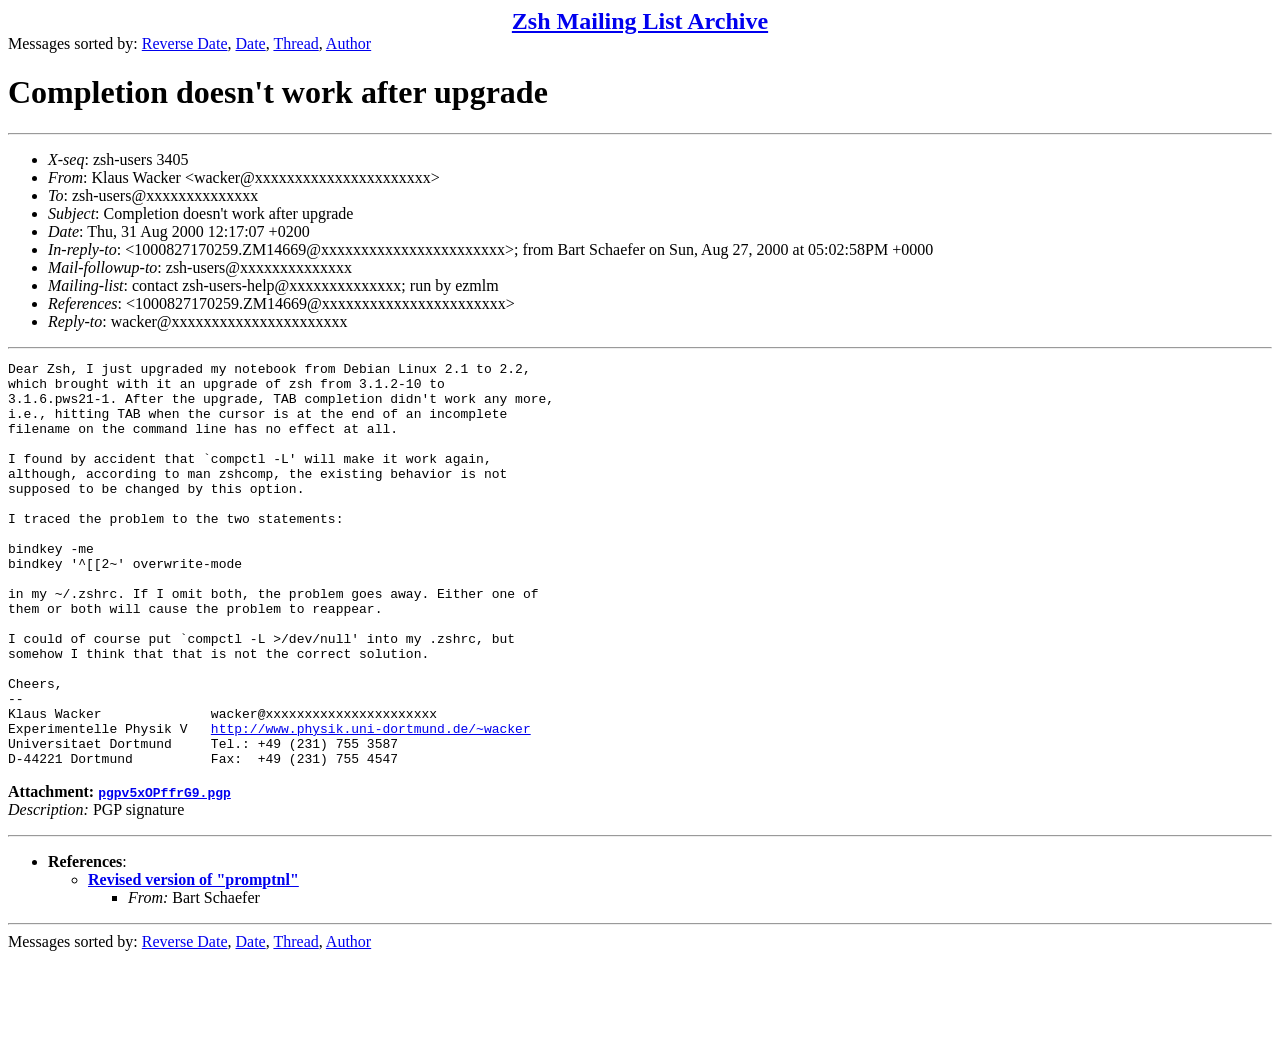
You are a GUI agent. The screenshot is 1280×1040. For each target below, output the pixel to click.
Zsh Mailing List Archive (640, 21)
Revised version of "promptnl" (193, 960)
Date (251, 43)
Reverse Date (185, 43)
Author (348, 43)
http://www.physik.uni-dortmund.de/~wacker (371, 803)
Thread (295, 43)
